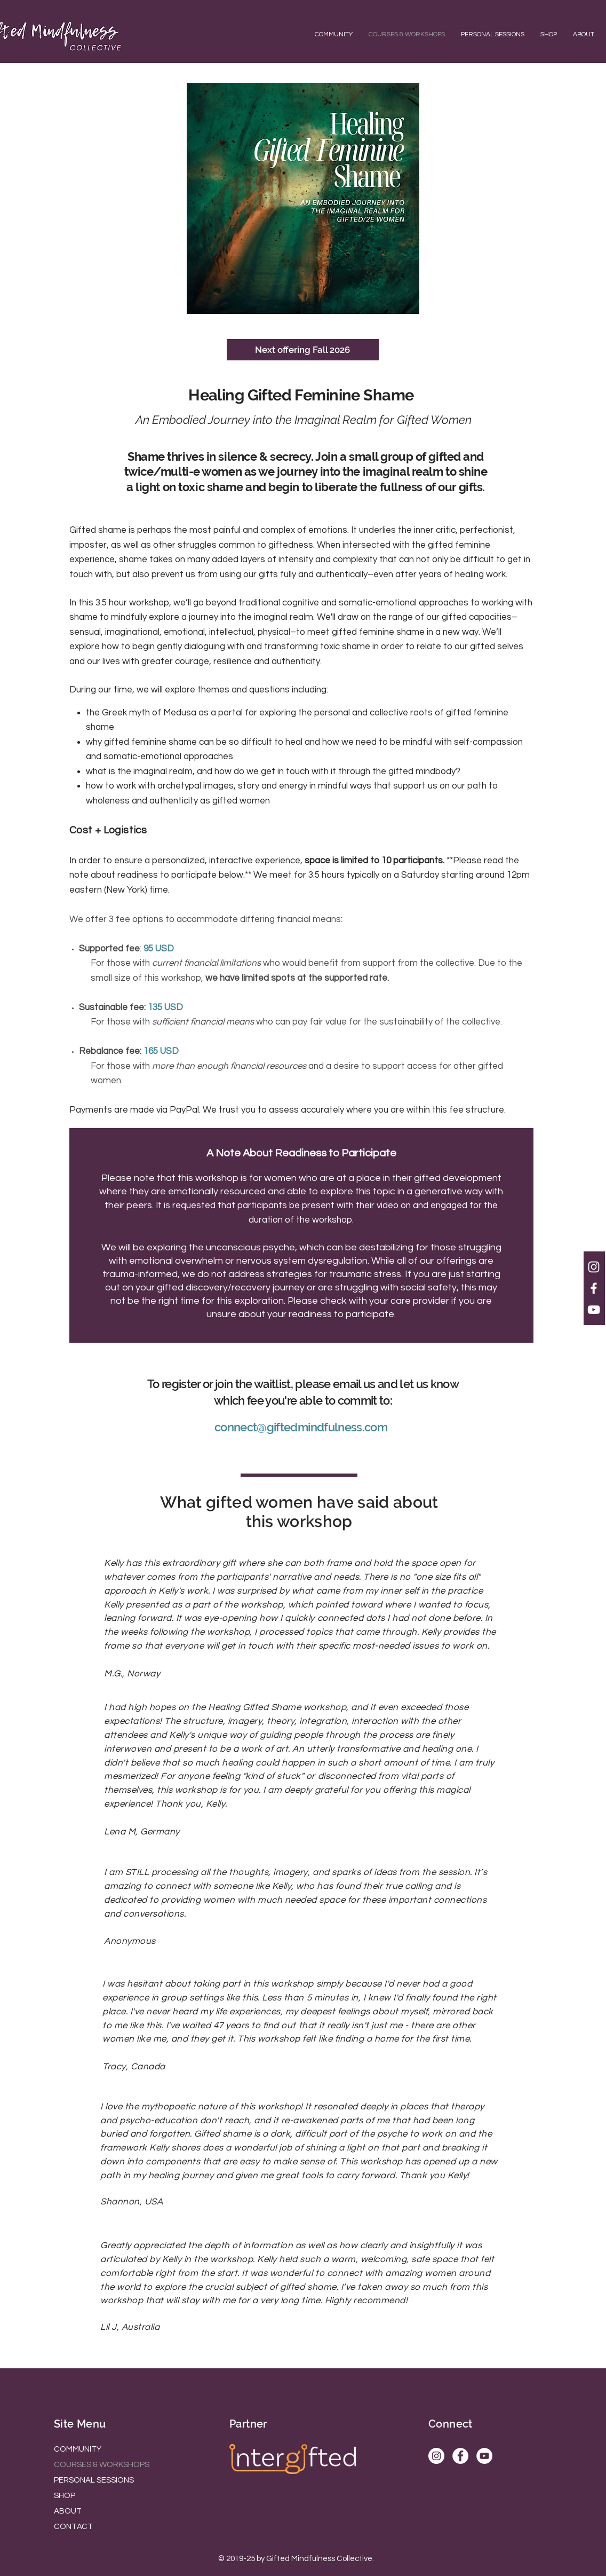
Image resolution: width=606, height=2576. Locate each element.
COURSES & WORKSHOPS (101, 2465)
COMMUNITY (77, 2449)
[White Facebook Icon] (593, 1288)
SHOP (64, 2496)
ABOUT (68, 2511)
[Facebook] (460, 2456)
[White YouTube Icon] (593, 1309)
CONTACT (73, 2527)
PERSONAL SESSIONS (94, 2480)
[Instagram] (436, 2456)
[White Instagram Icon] (593, 1266)
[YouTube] (484, 2456)
